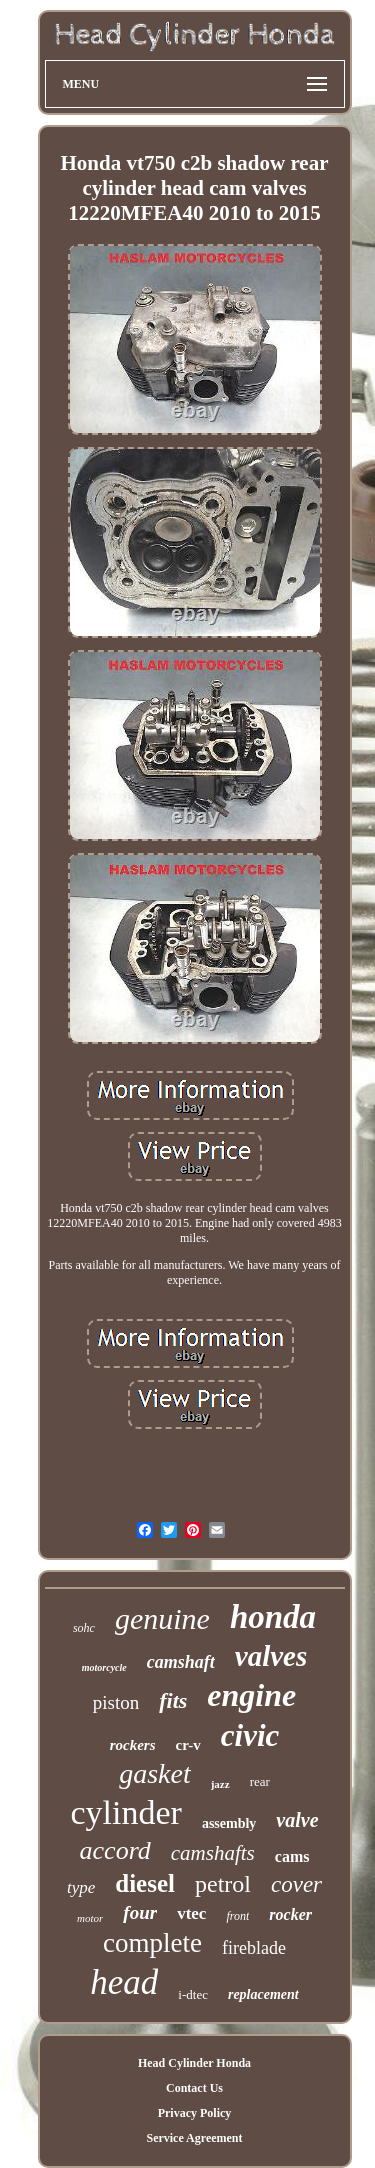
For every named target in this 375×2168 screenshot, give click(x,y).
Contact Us (194, 2088)
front (237, 1916)
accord (115, 1850)
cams (292, 1856)
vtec (191, 1913)
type (81, 1887)
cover (296, 1884)
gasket (155, 1773)
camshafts (213, 1853)
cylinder (125, 1812)
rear (260, 1781)
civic (250, 1735)
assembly (229, 1823)
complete (152, 1943)
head (124, 1982)
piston (116, 1702)
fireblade (254, 1948)
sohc (84, 1628)
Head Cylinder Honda (194, 2063)
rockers (133, 1745)
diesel (145, 1883)
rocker (290, 1914)
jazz (220, 1784)
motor (90, 1918)
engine (251, 1695)
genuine (162, 1618)
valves (271, 1656)
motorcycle (104, 1667)
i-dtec (193, 1994)
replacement (263, 1994)
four (140, 1912)
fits (173, 1700)
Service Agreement (194, 2138)
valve (297, 1820)
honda (273, 1617)
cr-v (188, 1745)
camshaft (181, 1662)
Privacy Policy (195, 2113)
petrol (223, 1884)
